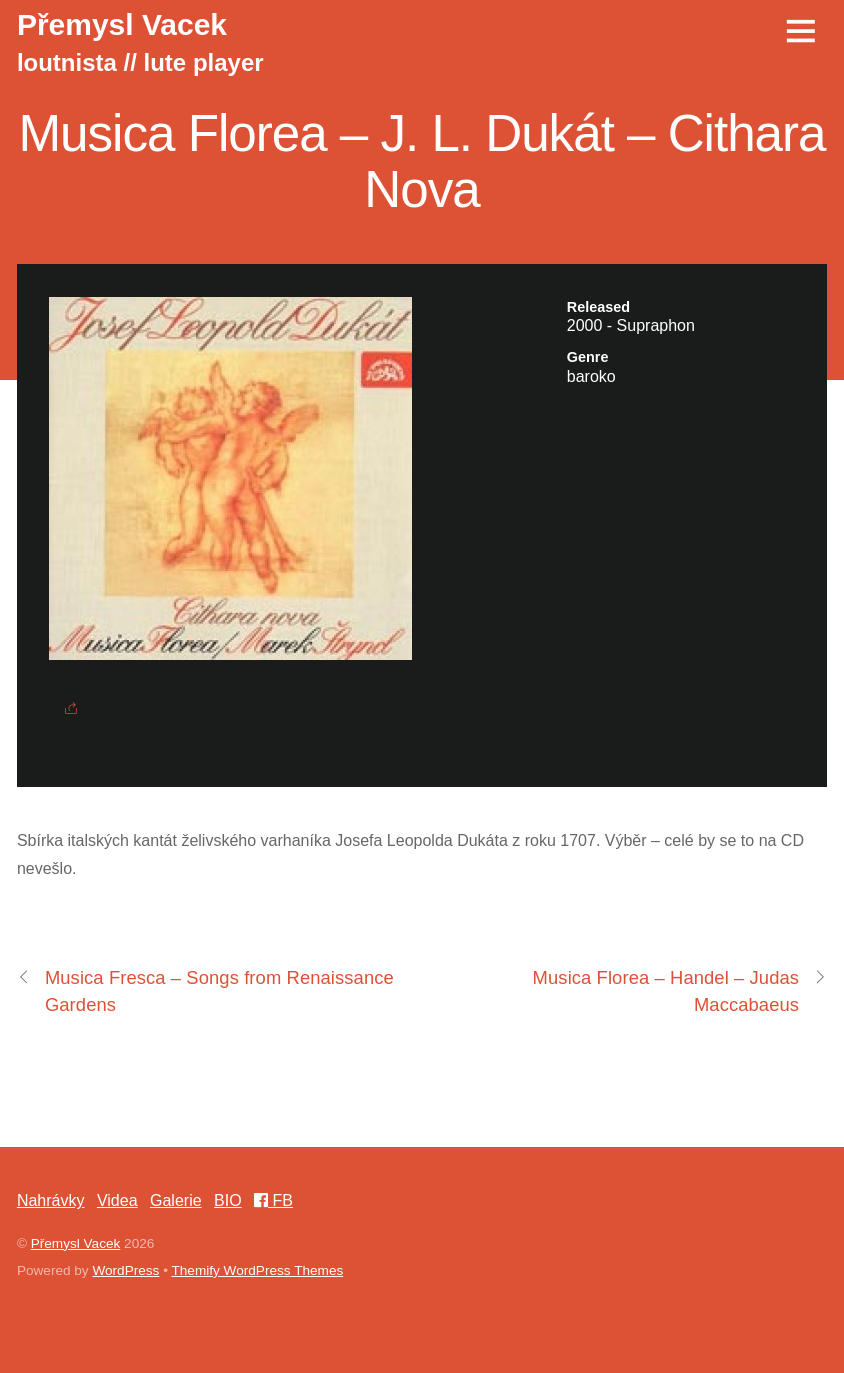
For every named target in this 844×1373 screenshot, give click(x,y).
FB (273, 1200)
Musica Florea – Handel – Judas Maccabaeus (680, 989)
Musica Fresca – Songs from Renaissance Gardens (205, 989)
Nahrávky (51, 1200)
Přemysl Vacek (76, 1243)
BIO (228, 1200)
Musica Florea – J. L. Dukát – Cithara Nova (421, 161)
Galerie (176, 1200)
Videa (117, 1200)
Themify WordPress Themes (258, 1270)
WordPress (125, 1270)
